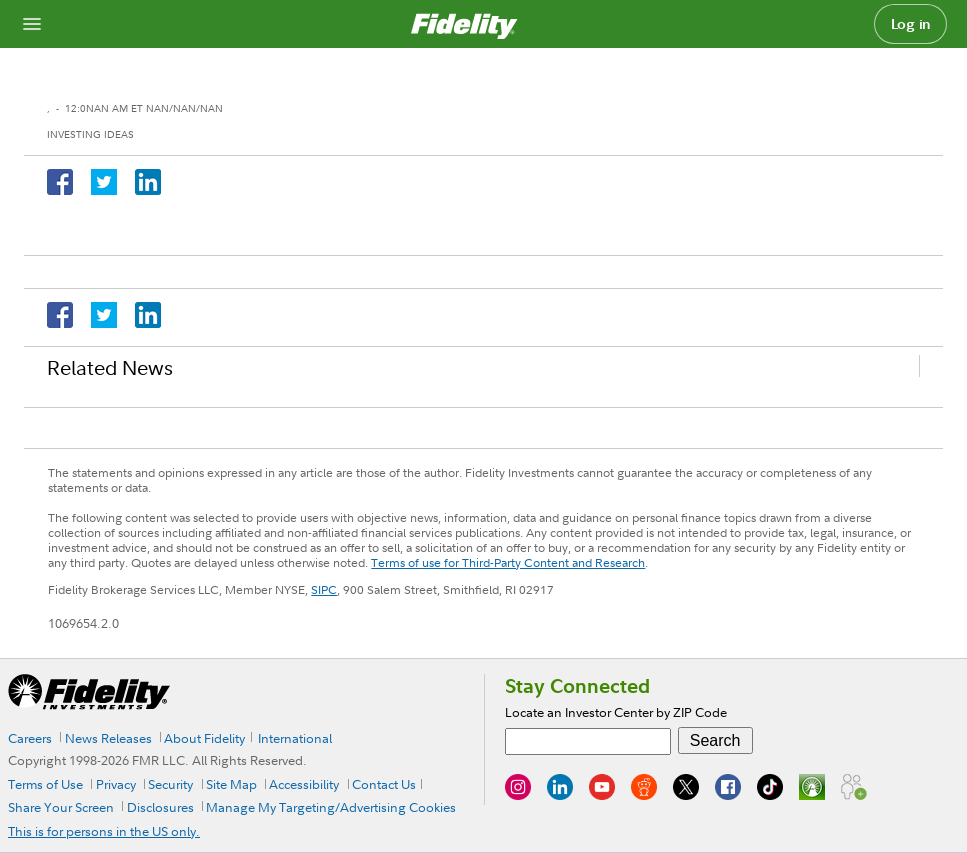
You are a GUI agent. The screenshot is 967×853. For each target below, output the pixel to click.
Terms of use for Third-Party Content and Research (508, 562)
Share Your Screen (61, 807)
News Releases (108, 738)
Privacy (116, 784)
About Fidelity (204, 738)
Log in (911, 24)
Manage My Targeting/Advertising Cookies (331, 807)
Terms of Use (45, 784)
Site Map (231, 784)
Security (170, 784)
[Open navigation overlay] (32, 24)
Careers (30, 738)
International (295, 738)
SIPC (324, 589)
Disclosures (160, 807)
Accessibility (304, 784)
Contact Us (384, 784)
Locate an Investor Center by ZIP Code (616, 712)
